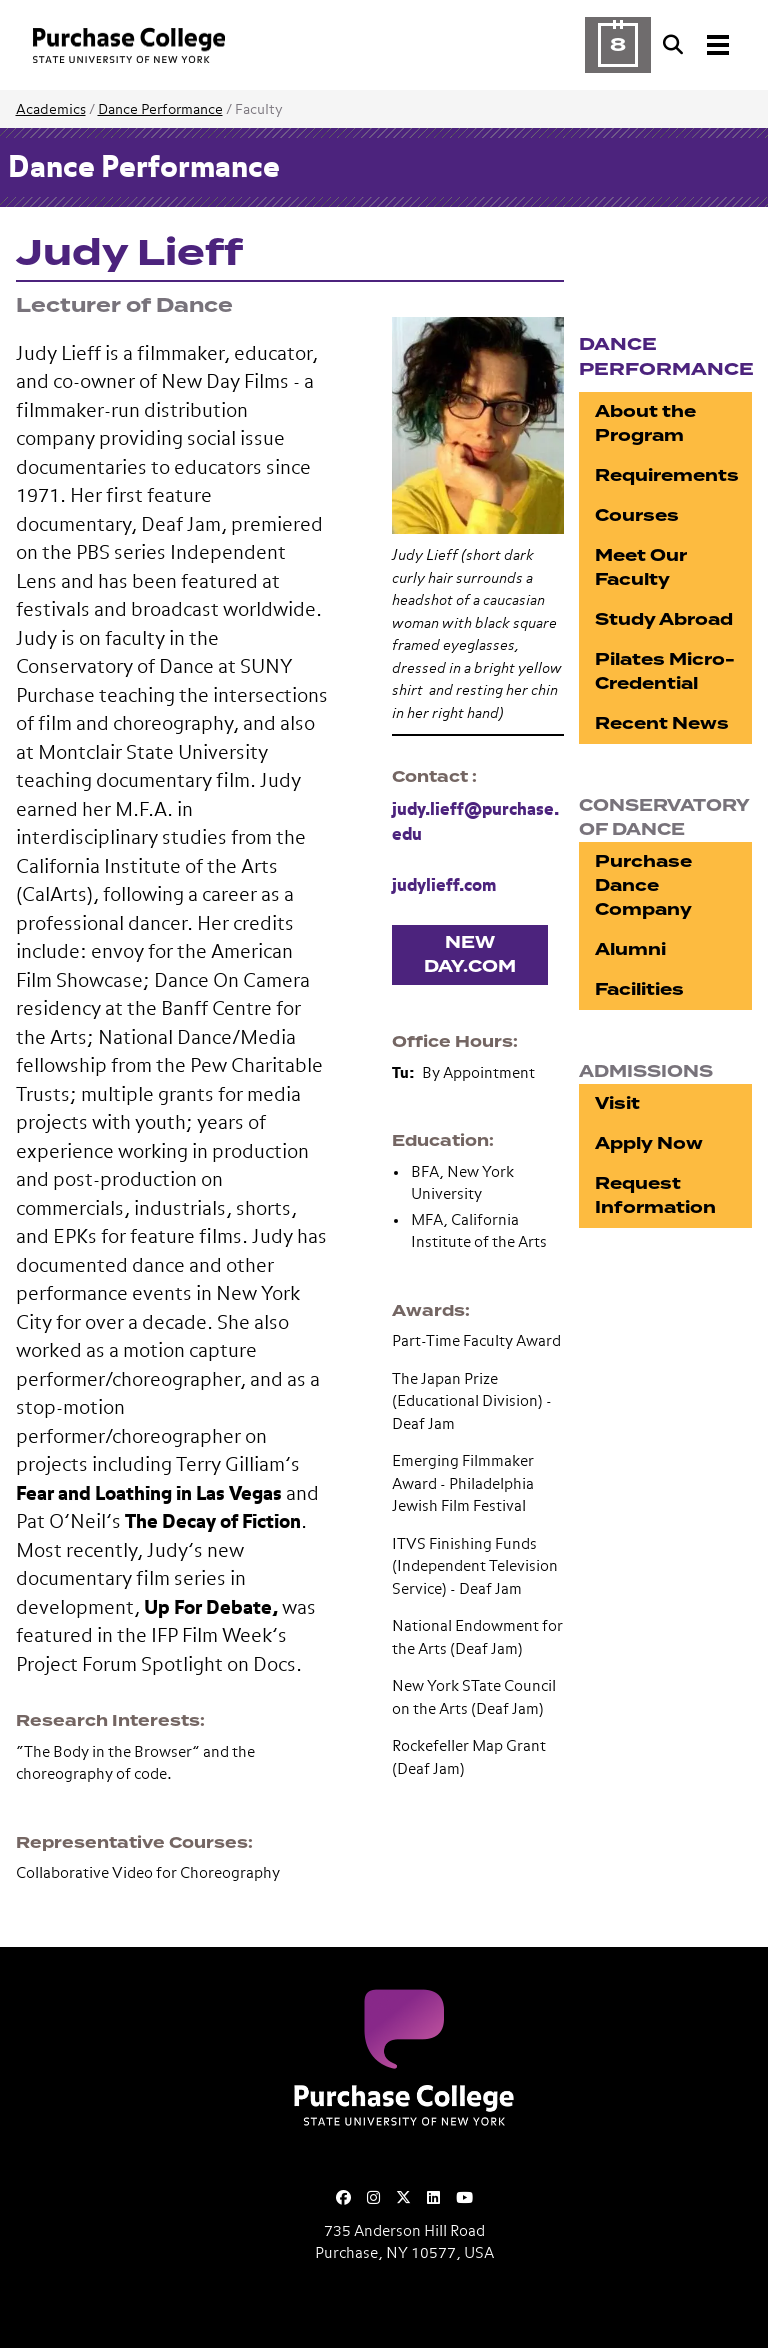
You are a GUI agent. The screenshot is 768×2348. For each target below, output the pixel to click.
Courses (637, 515)
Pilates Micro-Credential (665, 671)
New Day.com (470, 954)
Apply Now (649, 1143)
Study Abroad (664, 619)
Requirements (667, 475)
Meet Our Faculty (641, 567)
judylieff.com (444, 886)
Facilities (639, 989)
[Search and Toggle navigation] (698, 45)
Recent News (662, 723)
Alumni (630, 949)
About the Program (645, 423)
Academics (51, 110)
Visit (617, 1103)
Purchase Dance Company (643, 885)
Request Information (655, 1195)
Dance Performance (160, 110)
